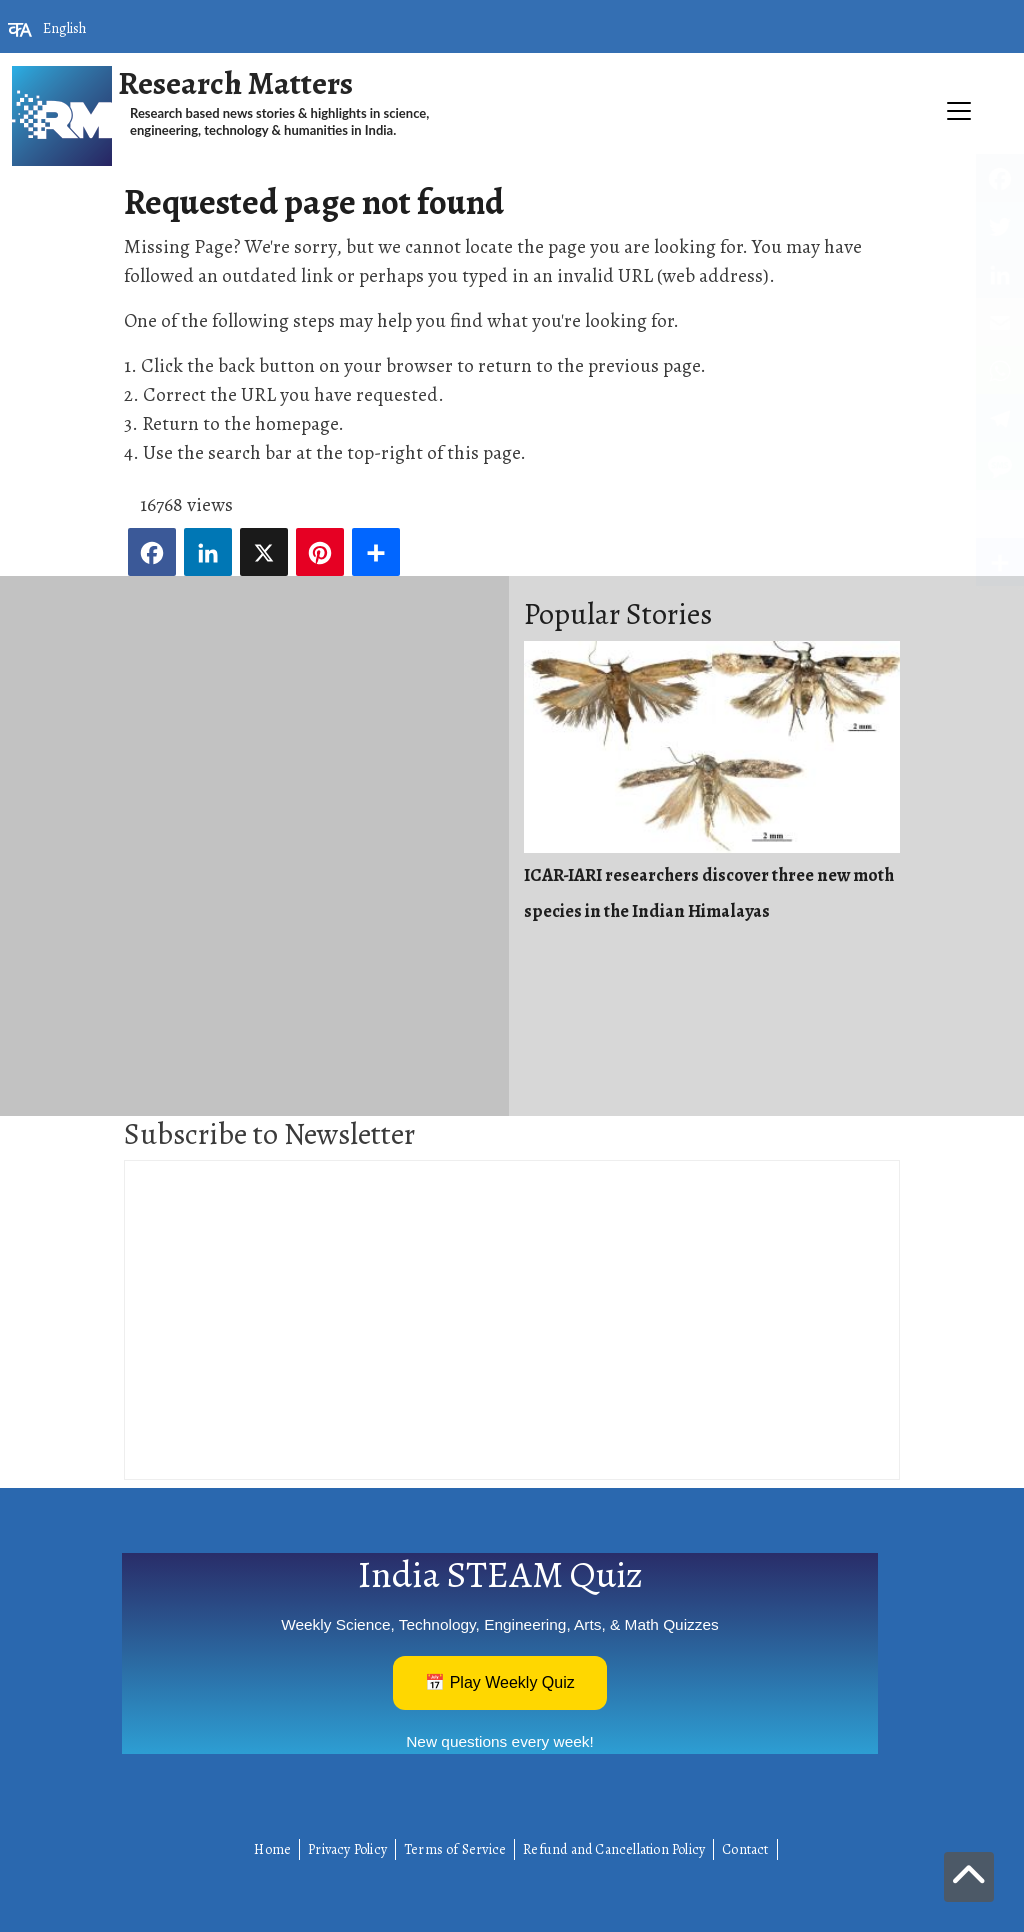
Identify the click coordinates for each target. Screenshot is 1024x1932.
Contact (745, 1849)
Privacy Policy (347, 1849)
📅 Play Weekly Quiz (500, 1682)
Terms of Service (455, 1849)
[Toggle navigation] (512, 176)
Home (272, 1849)
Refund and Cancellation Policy (614, 1849)
